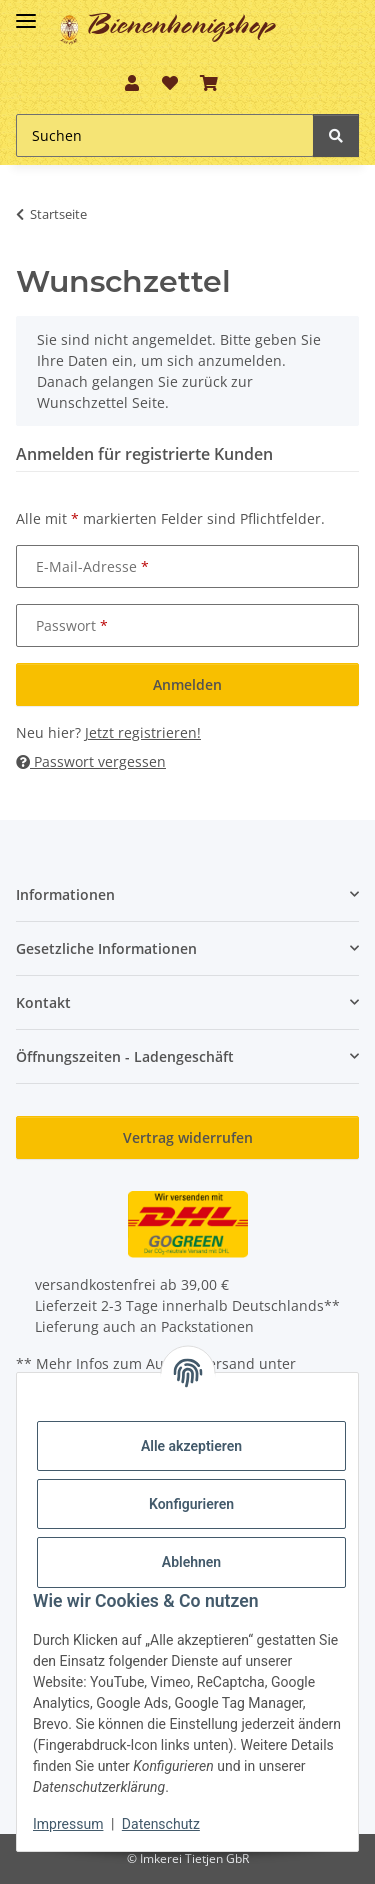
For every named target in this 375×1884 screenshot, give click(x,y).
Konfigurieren (191, 1504)
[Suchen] (336, 135)
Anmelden (187, 684)
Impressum (68, 1824)
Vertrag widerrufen (188, 1137)
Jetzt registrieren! (143, 732)
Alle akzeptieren (191, 1446)
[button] (132, 83)
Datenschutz (161, 1824)
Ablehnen (191, 1562)
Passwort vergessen (91, 761)
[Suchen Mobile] (165, 135)
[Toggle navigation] (26, 12)
